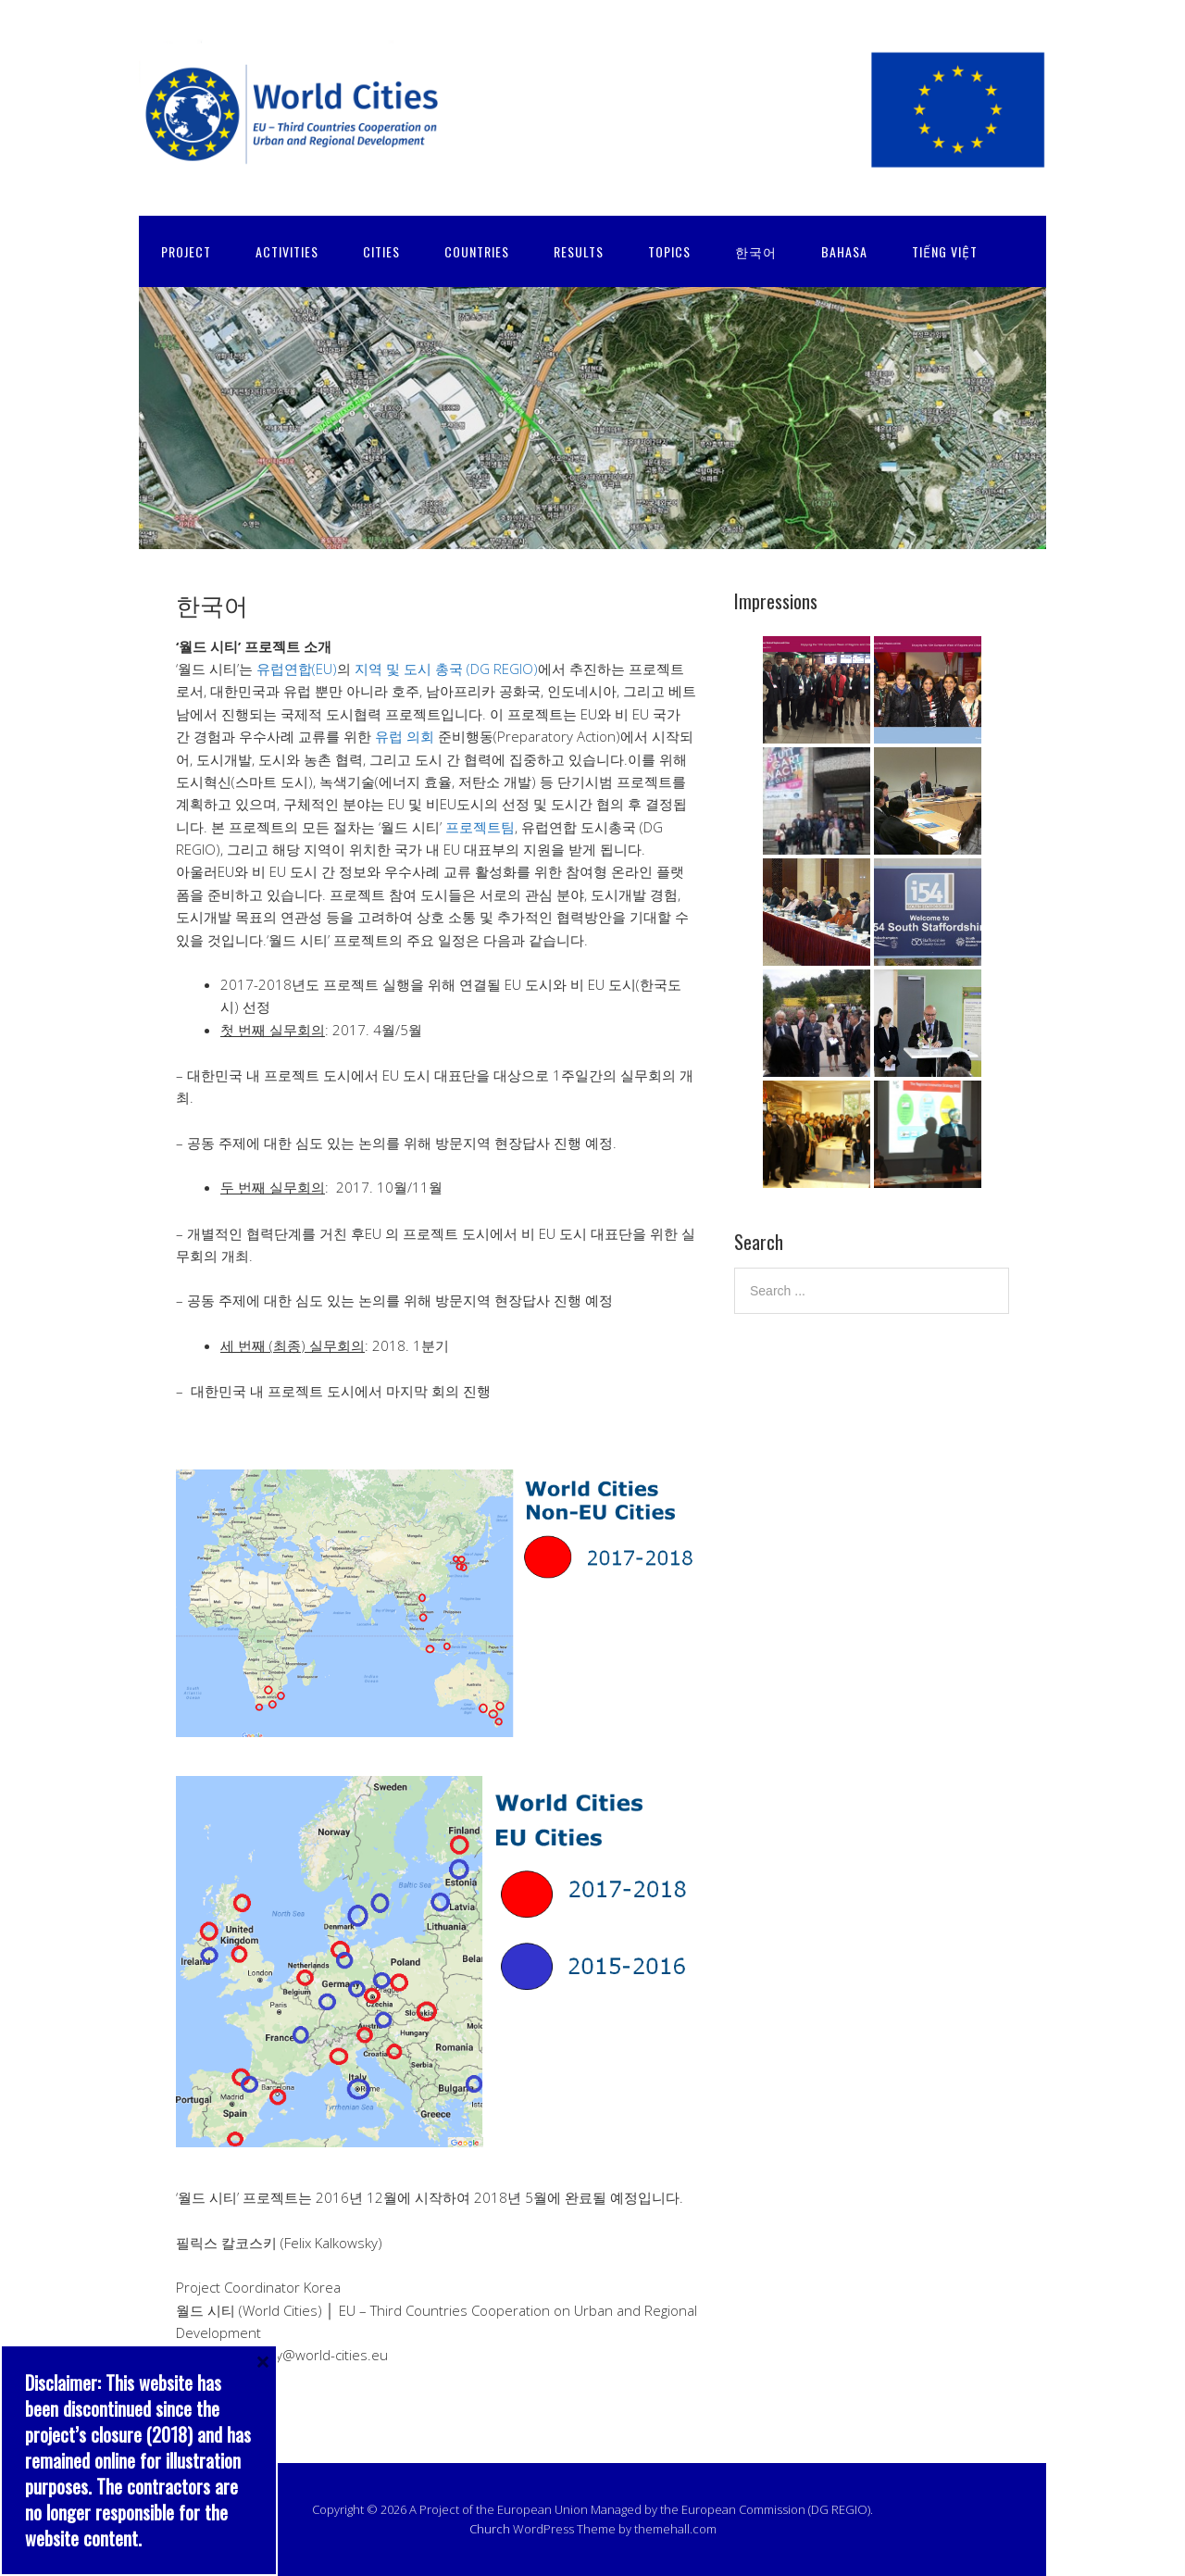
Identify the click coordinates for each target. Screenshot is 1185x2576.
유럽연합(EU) (296, 668)
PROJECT (186, 251)
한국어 (756, 251)
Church (489, 2528)
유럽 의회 (404, 736)
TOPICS (669, 251)
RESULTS (579, 251)
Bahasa (844, 251)
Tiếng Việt (945, 251)
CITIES (381, 251)
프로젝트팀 (480, 827)
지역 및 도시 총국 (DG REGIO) (446, 668)
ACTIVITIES (287, 251)
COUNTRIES (476, 251)
